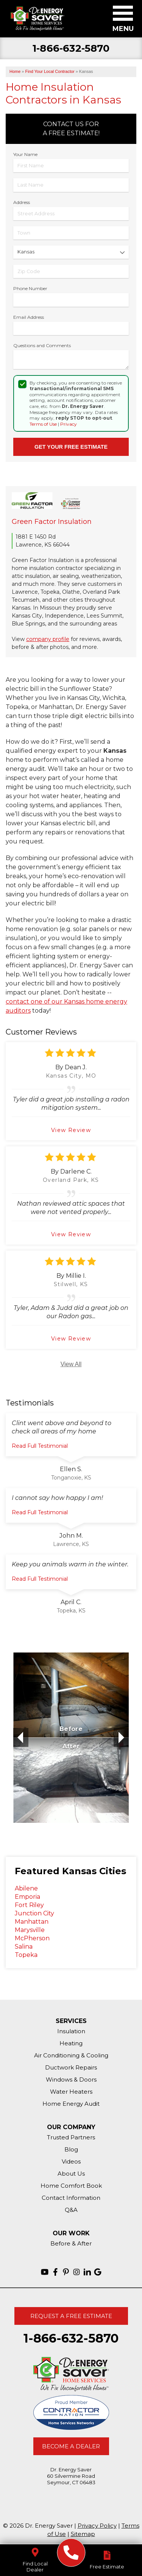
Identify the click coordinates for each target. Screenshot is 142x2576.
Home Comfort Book (71, 2185)
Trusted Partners (71, 2137)
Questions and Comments (42, 345)
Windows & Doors (71, 2079)
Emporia (27, 1896)
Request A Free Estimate (71, 2316)
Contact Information (71, 2197)
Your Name (25, 154)
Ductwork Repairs (71, 2067)
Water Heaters (71, 2091)
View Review (71, 1130)
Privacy (68, 424)
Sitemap (83, 2533)
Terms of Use (43, 424)
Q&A (71, 2209)
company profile (47, 639)
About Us (71, 2173)
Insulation (71, 2031)
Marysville (30, 1930)
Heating (71, 2043)
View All (71, 1364)
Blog (71, 2149)
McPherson (32, 1938)
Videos (71, 2161)
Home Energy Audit (71, 2103)
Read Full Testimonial (40, 1445)
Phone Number (30, 288)
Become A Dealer (71, 2446)
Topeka (26, 1954)
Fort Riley (29, 1905)
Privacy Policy (97, 2525)
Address (21, 202)
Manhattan (31, 1921)
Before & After (71, 2243)
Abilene (26, 1888)
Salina (24, 1946)
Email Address (28, 317)
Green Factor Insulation (52, 521)
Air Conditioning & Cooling (71, 2055)
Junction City (34, 1913)
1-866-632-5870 (71, 48)
